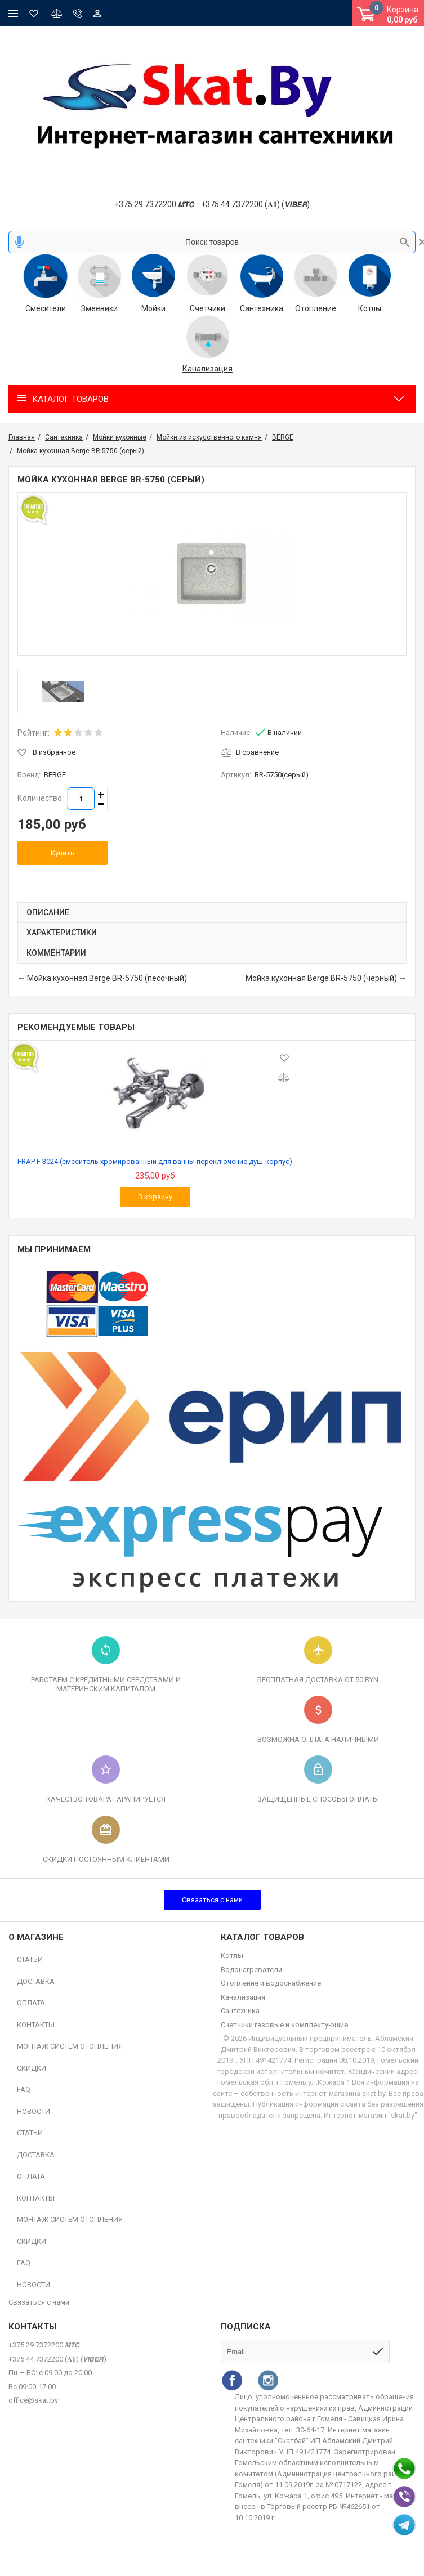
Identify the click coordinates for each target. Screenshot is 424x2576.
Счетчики (207, 308)
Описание (47, 912)
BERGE (55, 774)
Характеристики (61, 932)
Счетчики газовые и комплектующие (284, 2025)
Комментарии (56, 952)
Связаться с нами (212, 1900)
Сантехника (261, 308)
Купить (62, 853)
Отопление (315, 308)
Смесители (45, 308)
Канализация (207, 368)
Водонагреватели (251, 1969)
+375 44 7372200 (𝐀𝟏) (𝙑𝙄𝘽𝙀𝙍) (255, 204)
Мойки (153, 308)
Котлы (369, 308)
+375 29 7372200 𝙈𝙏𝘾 (154, 204)
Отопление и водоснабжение (271, 1983)
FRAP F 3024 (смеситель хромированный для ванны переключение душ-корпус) (154, 1161)
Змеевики (99, 308)
